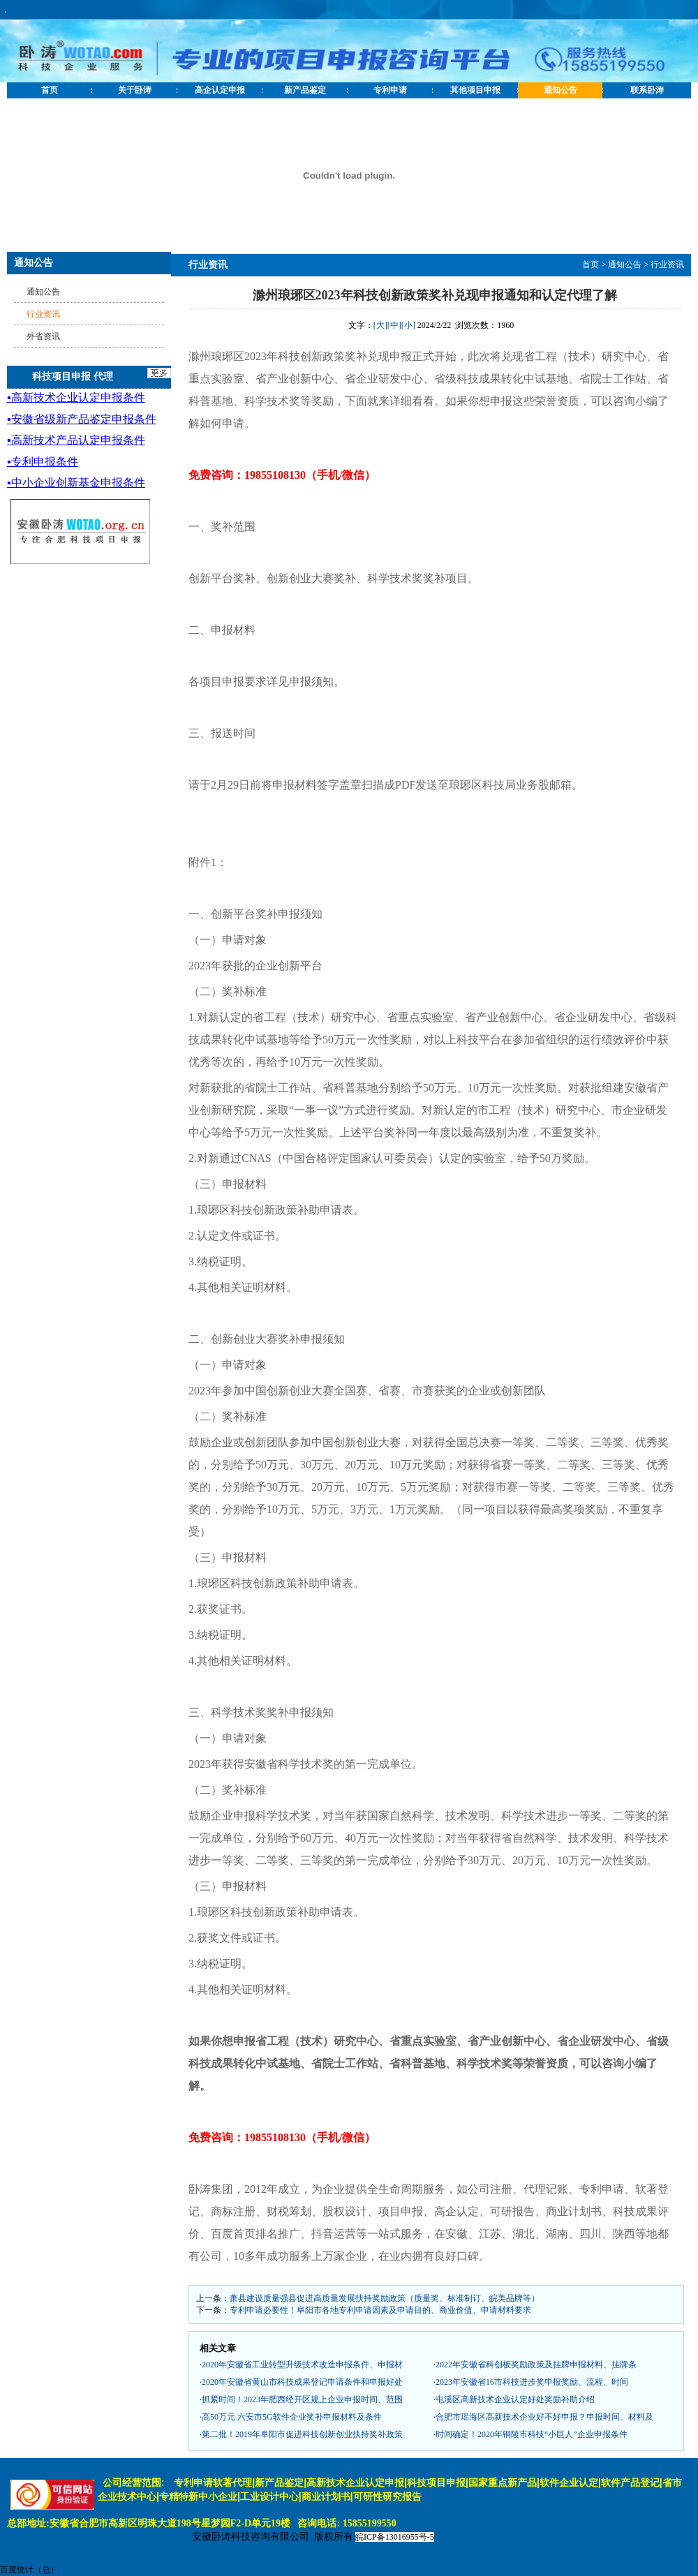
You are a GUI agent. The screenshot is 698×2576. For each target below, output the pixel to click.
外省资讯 (43, 336)
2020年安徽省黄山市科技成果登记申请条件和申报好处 (302, 2382)
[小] (408, 325)
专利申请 (390, 90)
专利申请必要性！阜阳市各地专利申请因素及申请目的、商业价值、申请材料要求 (380, 2310)
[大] (380, 325)
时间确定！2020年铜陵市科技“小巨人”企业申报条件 (532, 2434)
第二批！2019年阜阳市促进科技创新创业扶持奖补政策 (302, 2434)
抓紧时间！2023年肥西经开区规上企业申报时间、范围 (302, 2399)
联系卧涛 (647, 90)
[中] (394, 325)
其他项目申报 (475, 90)
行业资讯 (667, 264)
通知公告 (560, 90)
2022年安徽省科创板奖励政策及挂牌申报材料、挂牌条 (536, 2364)
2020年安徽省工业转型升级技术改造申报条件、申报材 (302, 2364)
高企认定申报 (220, 90)
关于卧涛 (134, 90)
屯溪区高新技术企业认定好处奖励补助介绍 (515, 2399)
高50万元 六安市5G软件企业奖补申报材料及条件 (292, 2417)
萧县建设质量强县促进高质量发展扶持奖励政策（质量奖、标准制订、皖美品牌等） (385, 2298)
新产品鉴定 (305, 90)
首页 (49, 90)
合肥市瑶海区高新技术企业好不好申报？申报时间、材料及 (544, 2417)
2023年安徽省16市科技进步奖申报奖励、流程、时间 (532, 2382)
